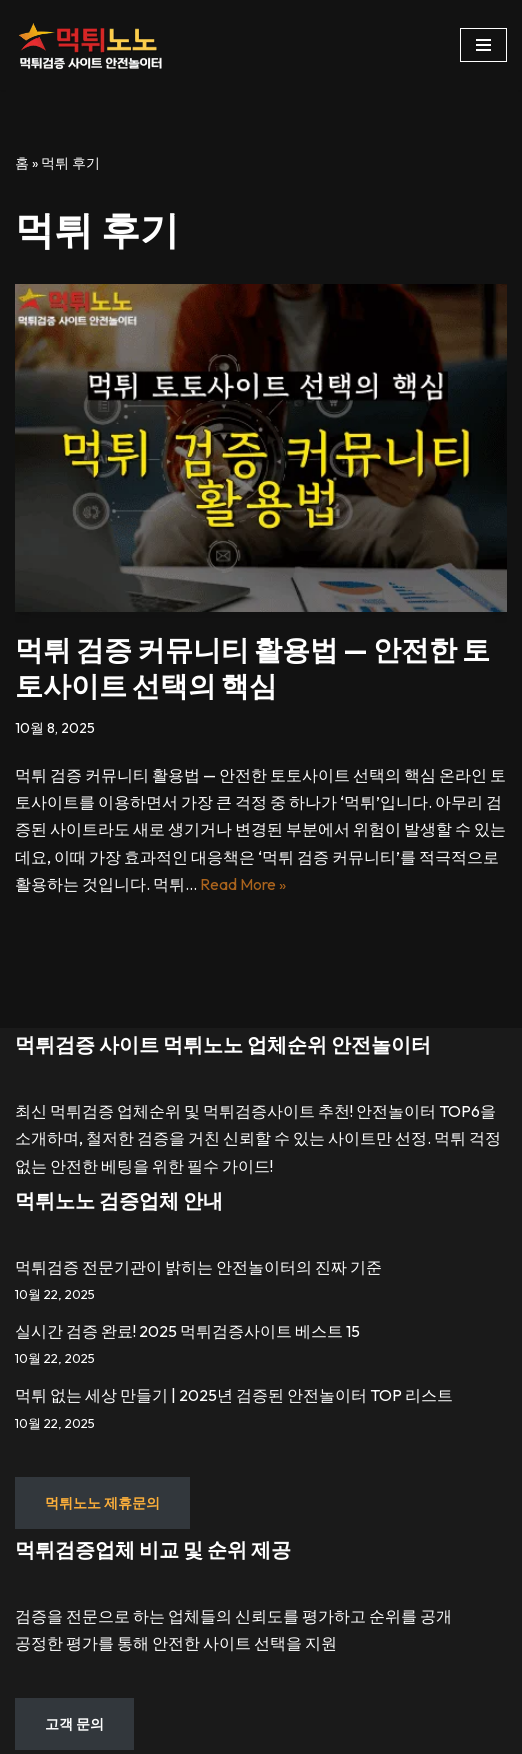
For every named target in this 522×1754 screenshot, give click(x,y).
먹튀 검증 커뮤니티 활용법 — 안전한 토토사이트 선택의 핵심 (252, 667)
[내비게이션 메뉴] (483, 45)
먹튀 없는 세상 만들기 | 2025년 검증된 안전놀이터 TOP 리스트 (234, 1395)
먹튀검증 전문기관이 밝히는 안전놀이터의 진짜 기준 (198, 1267)
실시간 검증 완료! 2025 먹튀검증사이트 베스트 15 (187, 1331)
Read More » (243, 884)
